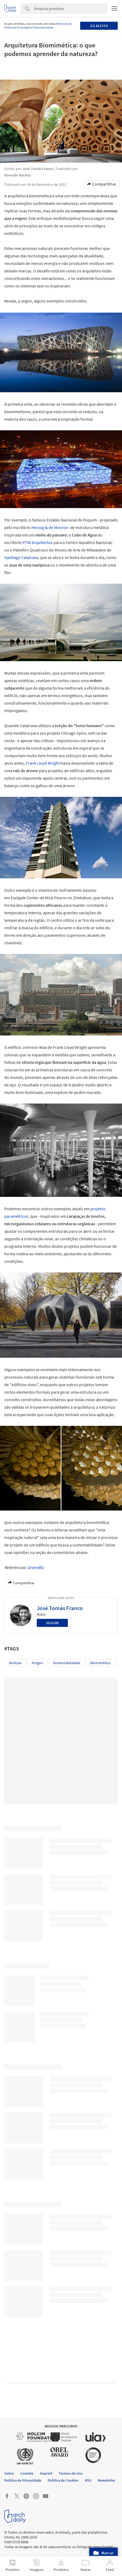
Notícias (15, 1662)
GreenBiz (35, 1567)
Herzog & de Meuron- (50, 527)
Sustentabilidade (66, 1662)
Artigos (37, 1662)
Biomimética (100, 1662)
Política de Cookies (42, 27)
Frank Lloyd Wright (43, 763)
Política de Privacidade (17, 27)
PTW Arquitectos (38, 542)
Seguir (52, 1622)
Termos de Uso (64, 23)
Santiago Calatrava (21, 557)
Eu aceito (99, 25)
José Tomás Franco (60, 1608)
